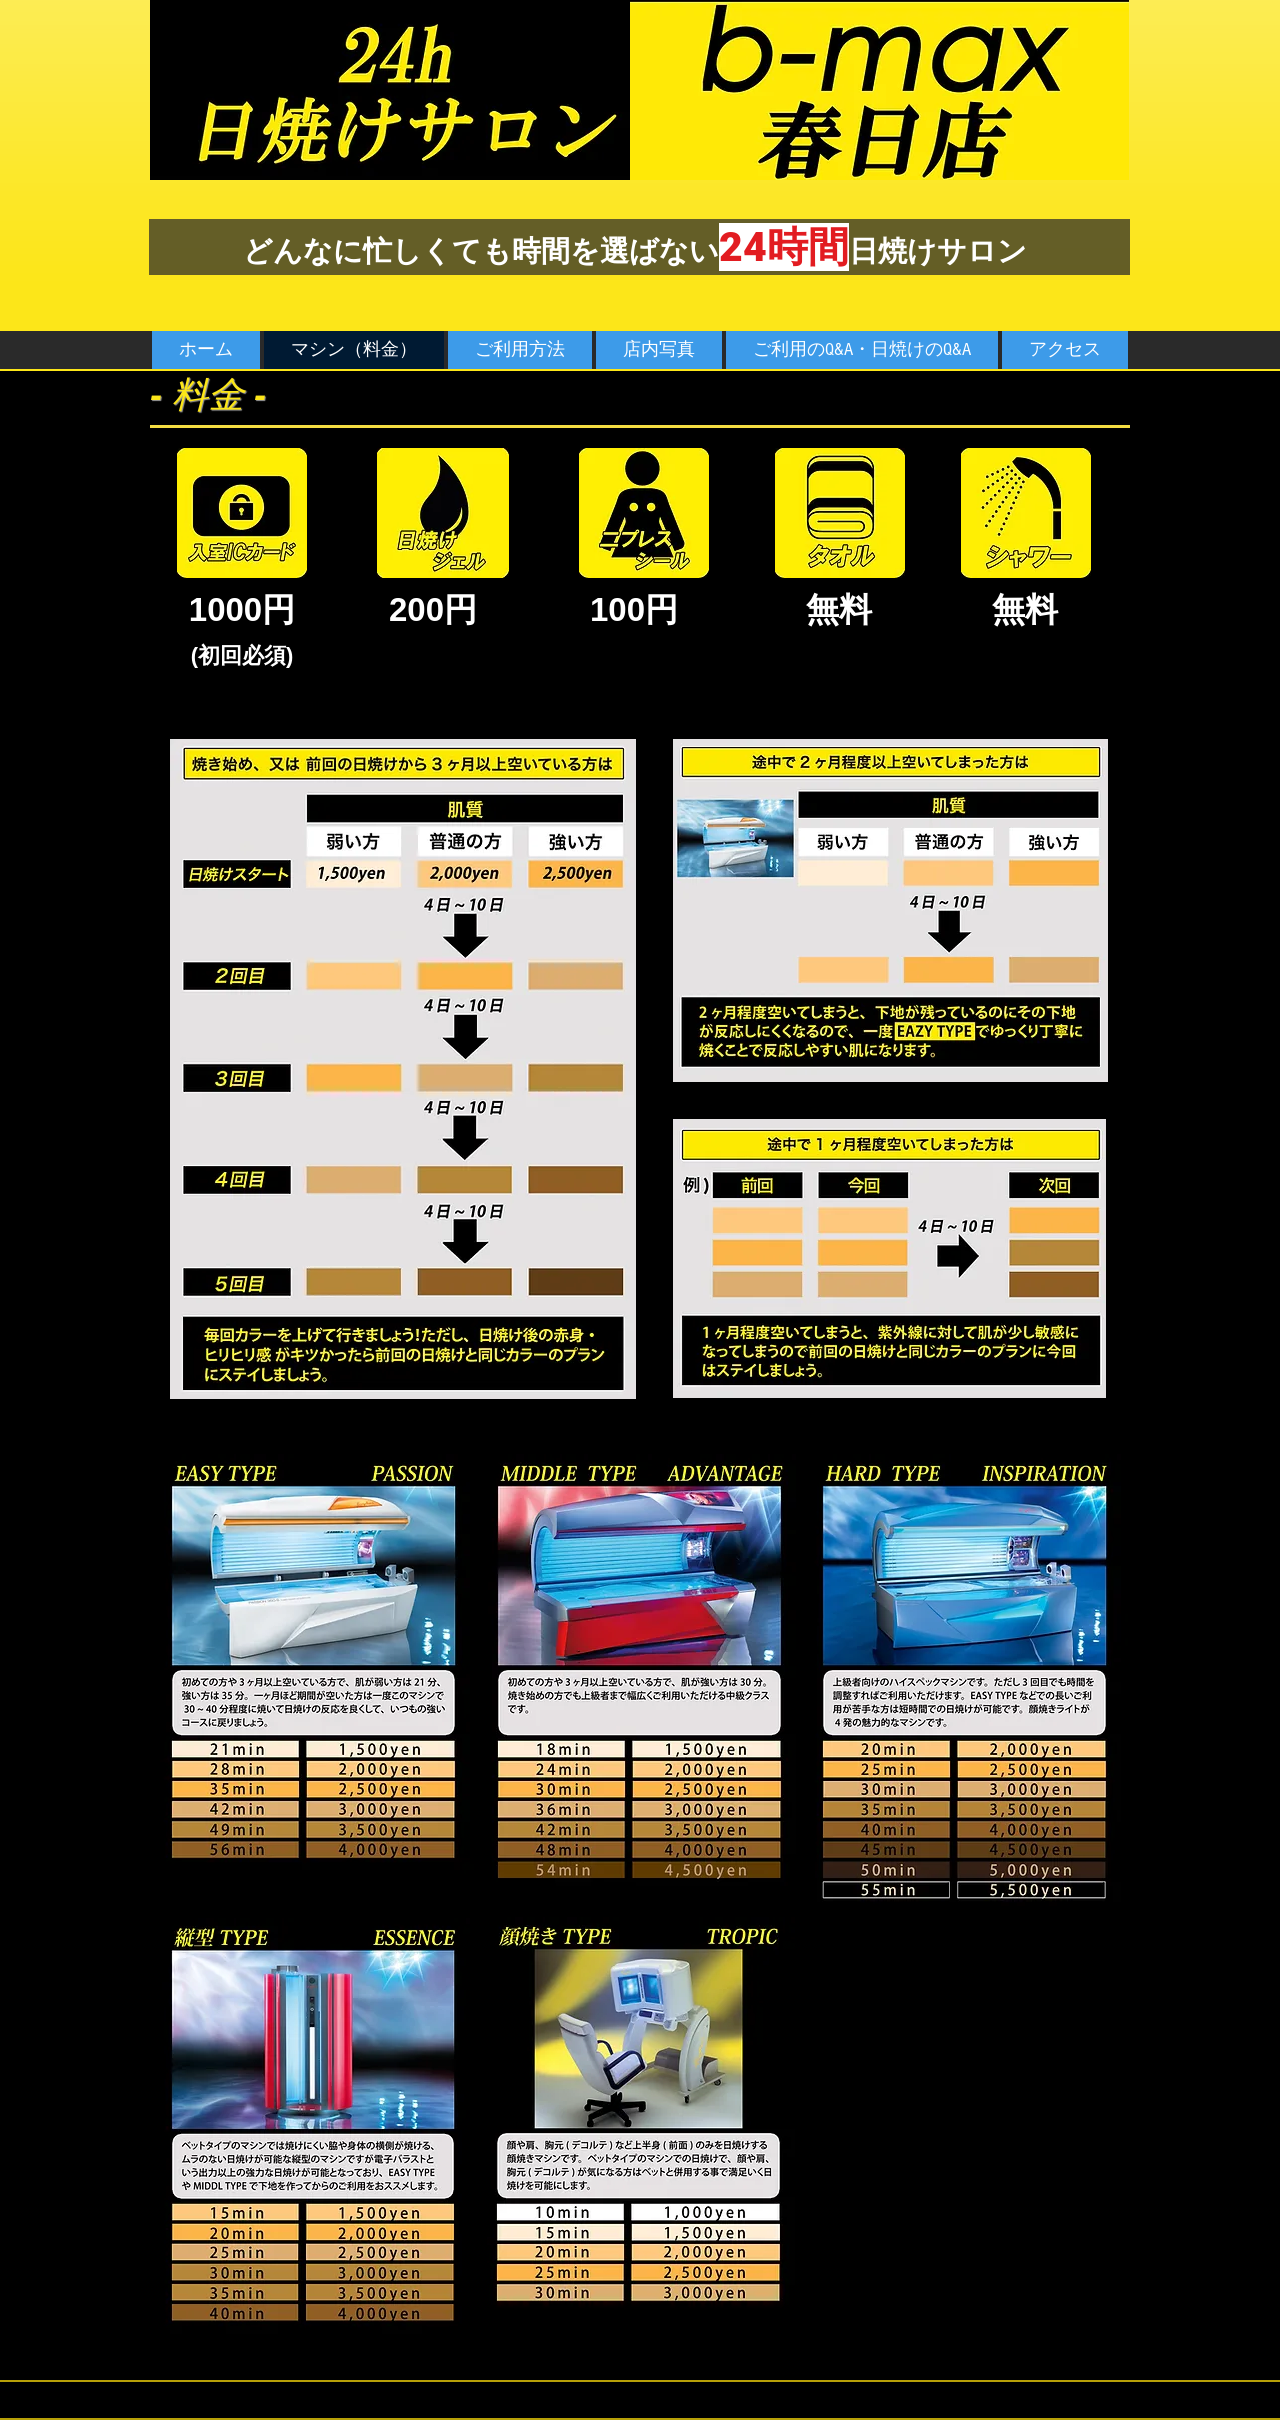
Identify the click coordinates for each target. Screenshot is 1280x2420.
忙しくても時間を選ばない (541, 251)
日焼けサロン (938, 251)
